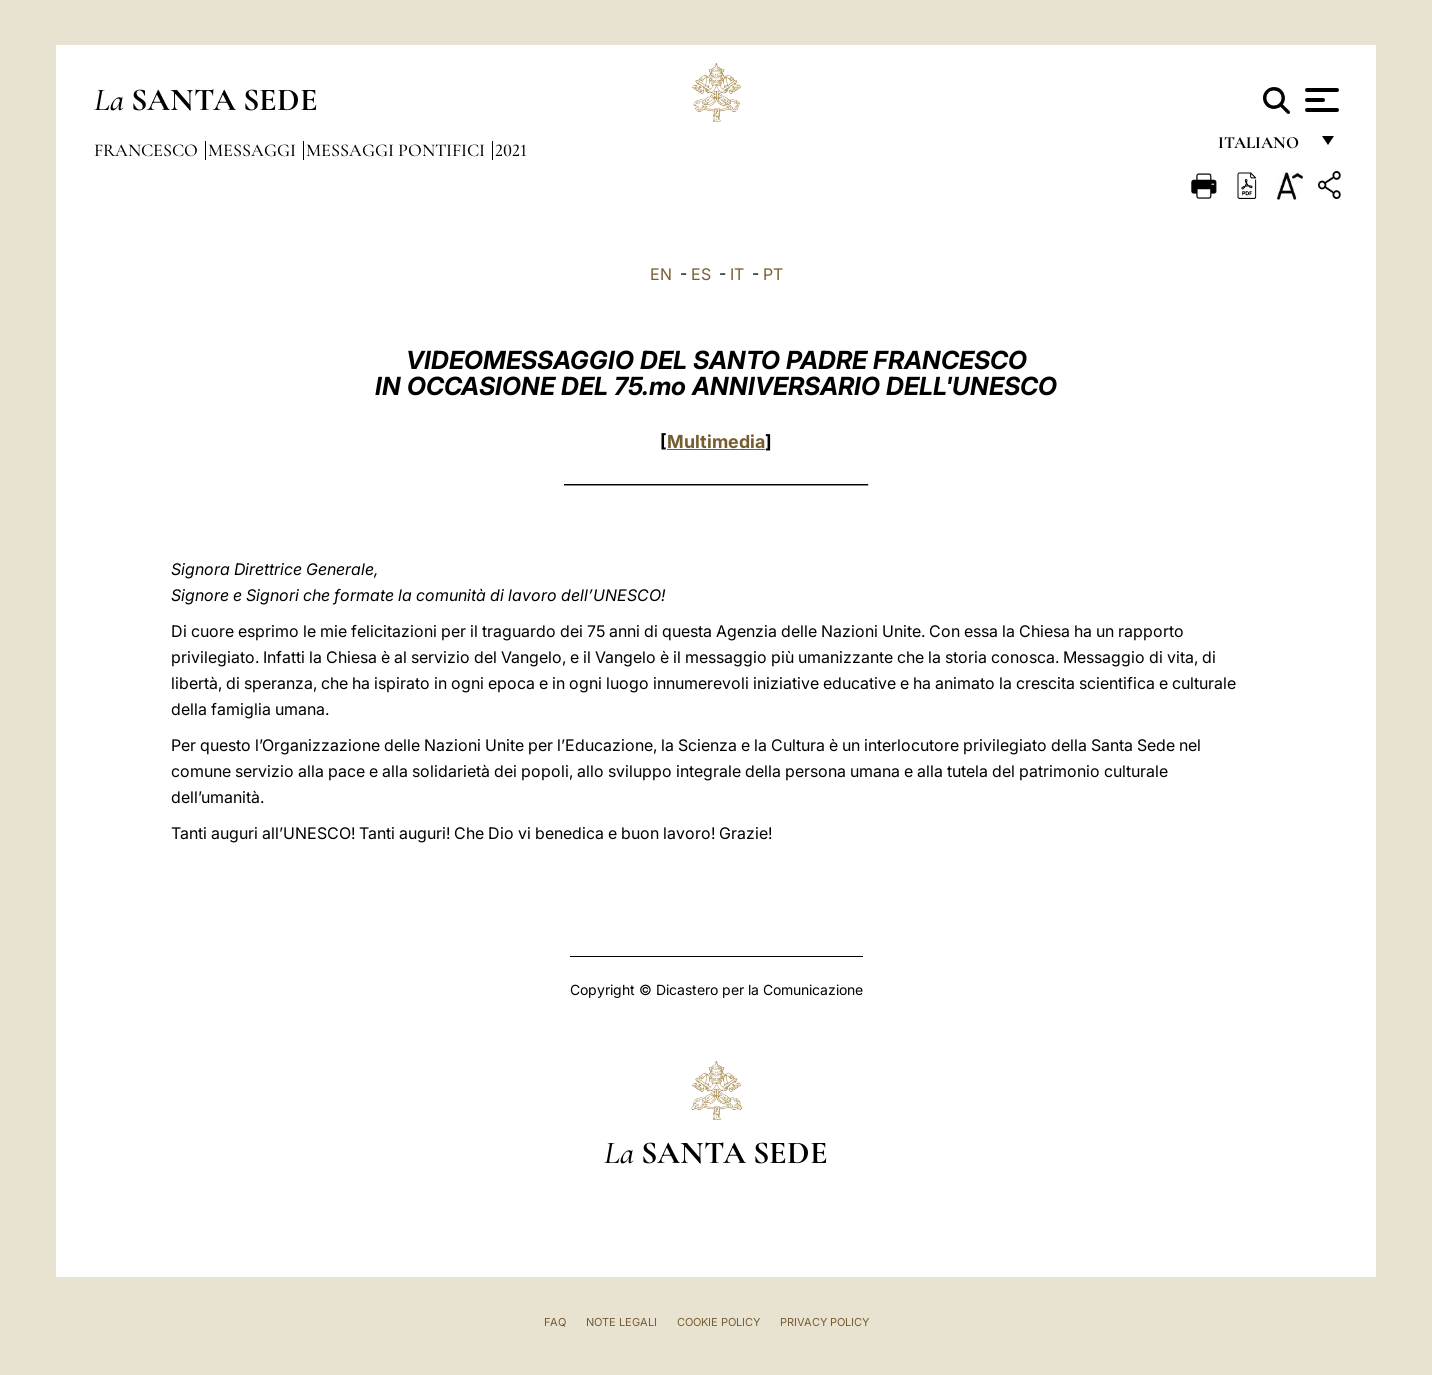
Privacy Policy (824, 1322)
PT (773, 274)
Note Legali (621, 1322)
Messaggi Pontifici (397, 150)
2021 (511, 150)
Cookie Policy (718, 1322)
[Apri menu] (1319, 100)
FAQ (555, 1322)
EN (661, 274)
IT (737, 274)
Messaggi (254, 150)
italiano (1262, 147)
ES (701, 274)
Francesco (148, 150)
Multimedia (716, 441)
